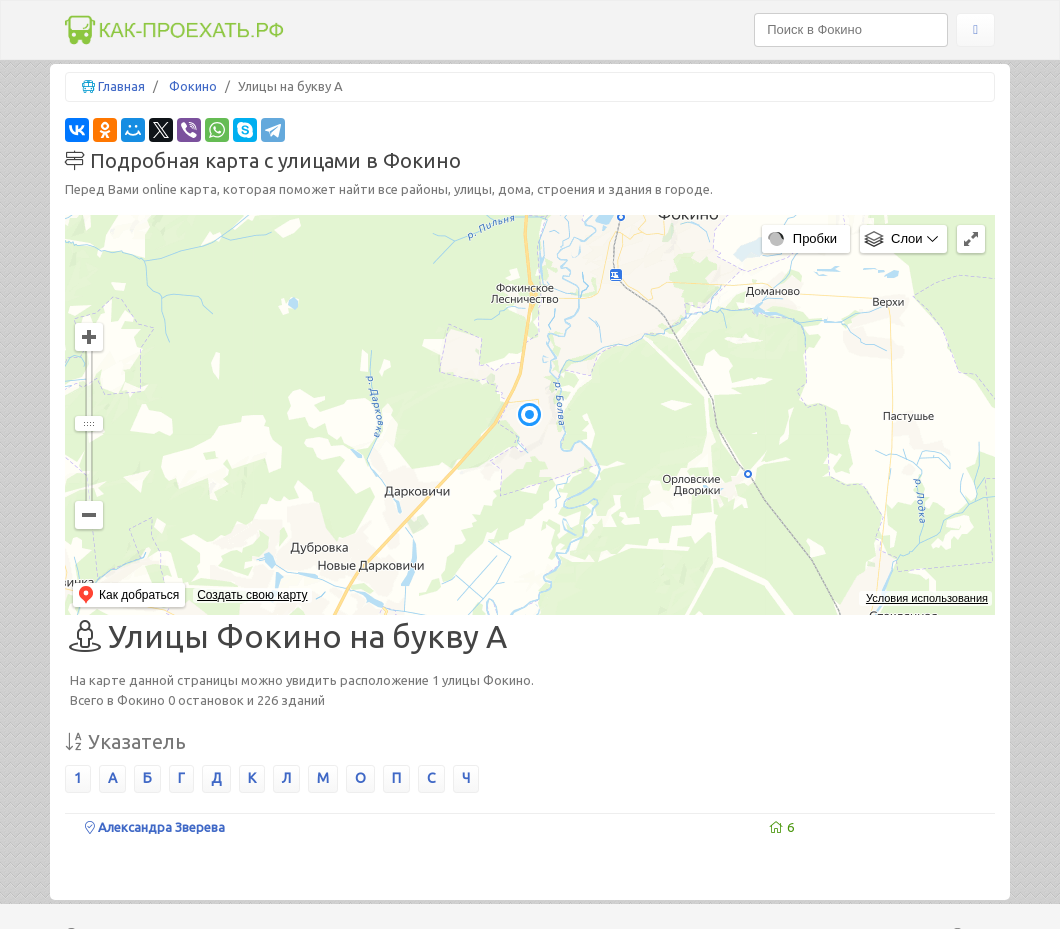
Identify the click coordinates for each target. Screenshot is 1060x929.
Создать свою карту (252, 595)
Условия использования (927, 598)
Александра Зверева (155, 827)
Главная (121, 86)
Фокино (193, 86)
